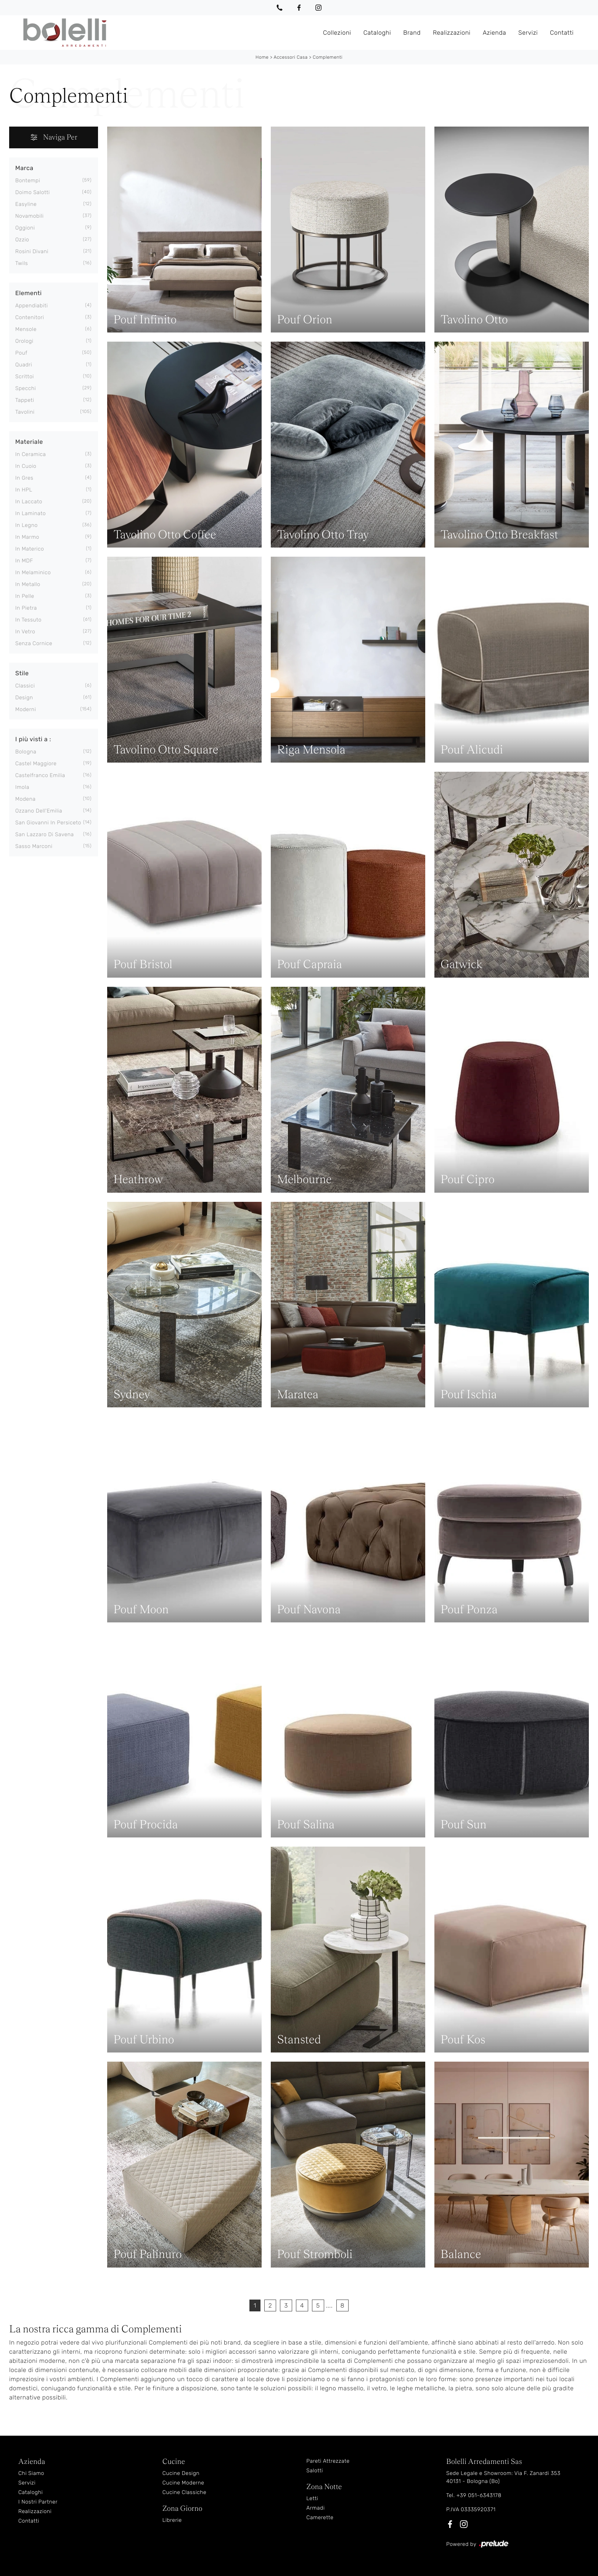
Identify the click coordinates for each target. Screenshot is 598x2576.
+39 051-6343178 (479, 2495)
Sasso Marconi (34, 846)
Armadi (315, 2508)
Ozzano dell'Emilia (38, 811)
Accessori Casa (290, 57)
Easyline (26, 204)
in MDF (24, 560)
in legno (26, 525)
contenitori (29, 317)
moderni (25, 709)
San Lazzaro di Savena (44, 834)
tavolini (25, 412)
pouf (21, 353)
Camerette (319, 2517)
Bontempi (27, 180)
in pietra (26, 608)
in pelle (24, 596)
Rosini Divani (31, 251)
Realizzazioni (452, 32)
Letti (312, 2498)
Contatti (562, 32)
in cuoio (25, 466)
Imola (22, 787)
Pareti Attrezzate (327, 2461)
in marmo (27, 537)
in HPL (23, 490)
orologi (24, 341)
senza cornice (33, 643)
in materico (29, 549)
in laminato (30, 513)
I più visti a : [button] (33, 739)
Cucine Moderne (183, 2483)
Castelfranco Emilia (40, 775)
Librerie (172, 2520)
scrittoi (24, 376)
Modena (25, 799)
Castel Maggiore (35, 763)
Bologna (25, 751)
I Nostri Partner (38, 2502)
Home (262, 57)
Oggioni (25, 228)
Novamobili (29, 216)
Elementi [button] (28, 293)
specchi (25, 388)
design (24, 697)
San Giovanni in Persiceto (48, 822)
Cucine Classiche (184, 2492)
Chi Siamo (31, 2473)
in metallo (27, 584)
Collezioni (337, 32)
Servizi (528, 32)
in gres (24, 478)
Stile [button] (22, 673)
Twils (21, 263)
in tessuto (28, 620)
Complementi (327, 57)
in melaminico (33, 572)
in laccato (28, 501)
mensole (26, 329)
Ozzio (22, 239)
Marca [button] (24, 168)
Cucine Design (180, 2473)
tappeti (24, 400)
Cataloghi (377, 32)
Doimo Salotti (32, 192)
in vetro (25, 631)
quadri (23, 364)
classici (25, 686)
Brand (412, 32)
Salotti (314, 2470)
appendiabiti (31, 305)
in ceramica (30, 454)
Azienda (494, 32)
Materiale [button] (29, 441)
